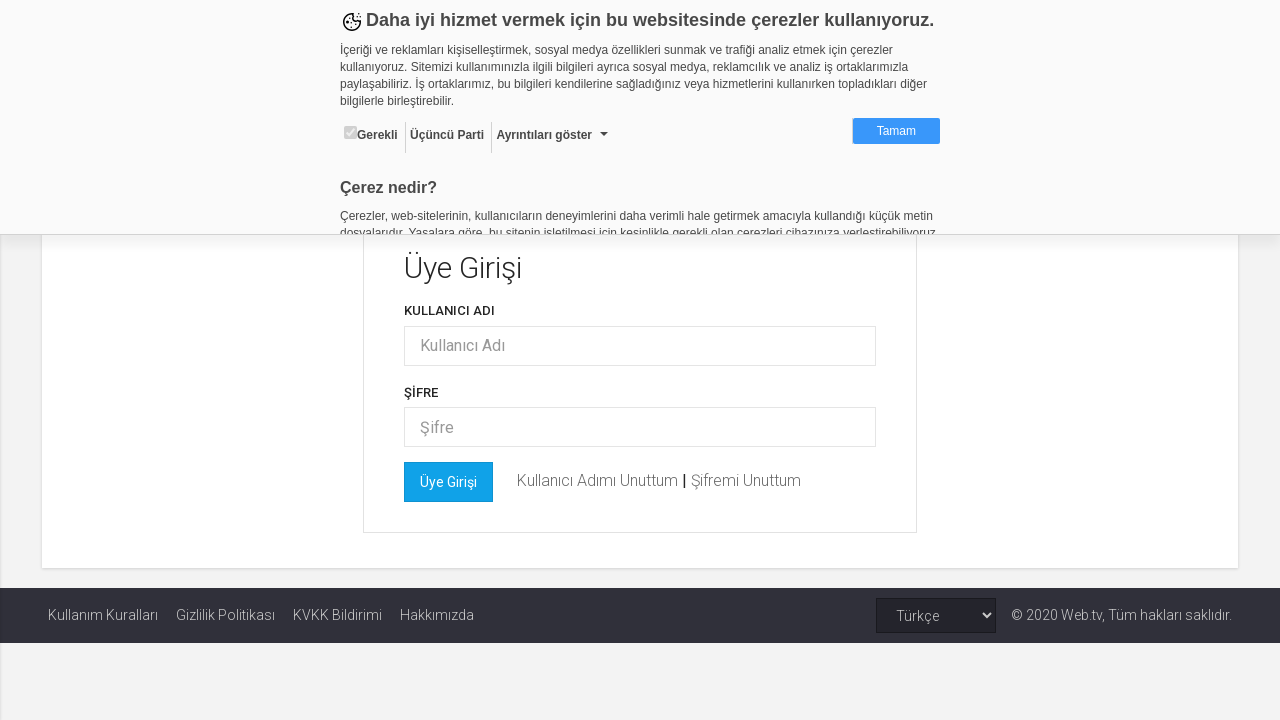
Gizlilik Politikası (225, 615)
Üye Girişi (450, 482)
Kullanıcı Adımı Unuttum (601, 480)
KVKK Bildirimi (337, 615)
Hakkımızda (437, 615)
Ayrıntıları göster (544, 135)
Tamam (896, 131)
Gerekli (371, 134)
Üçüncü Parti (447, 135)
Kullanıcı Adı (451, 310)
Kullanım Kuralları (103, 615)
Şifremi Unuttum (748, 480)
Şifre (423, 392)
